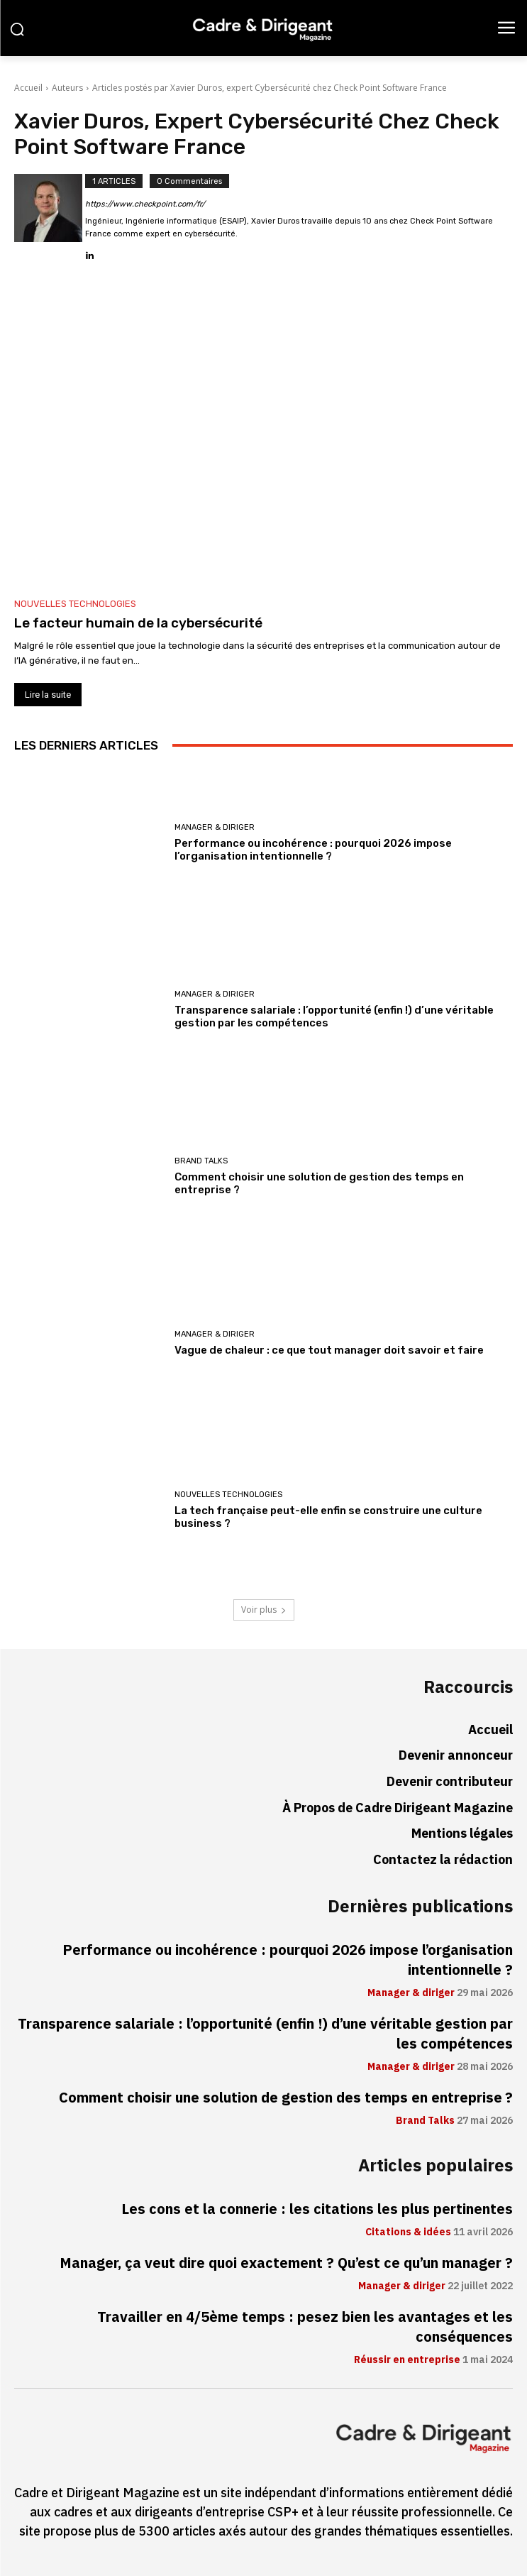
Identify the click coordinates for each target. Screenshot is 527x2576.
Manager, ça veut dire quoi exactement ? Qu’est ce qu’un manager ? (286, 2263)
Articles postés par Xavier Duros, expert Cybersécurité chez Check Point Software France (269, 88)
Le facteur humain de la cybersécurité (138, 623)
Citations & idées (408, 2232)
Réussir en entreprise (407, 2360)
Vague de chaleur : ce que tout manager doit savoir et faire (329, 1350)
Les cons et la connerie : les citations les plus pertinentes (317, 2209)
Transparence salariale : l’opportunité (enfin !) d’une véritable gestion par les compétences (265, 2033)
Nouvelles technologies (75, 603)
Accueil (28, 88)
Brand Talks (201, 1161)
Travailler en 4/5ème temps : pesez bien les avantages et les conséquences (305, 2326)
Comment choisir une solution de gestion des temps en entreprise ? (286, 2097)
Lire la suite (48, 694)
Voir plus (264, 1610)
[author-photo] (49, 218)
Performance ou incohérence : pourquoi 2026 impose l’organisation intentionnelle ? (313, 849)
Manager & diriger (214, 827)
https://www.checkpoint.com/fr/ (145, 204)
